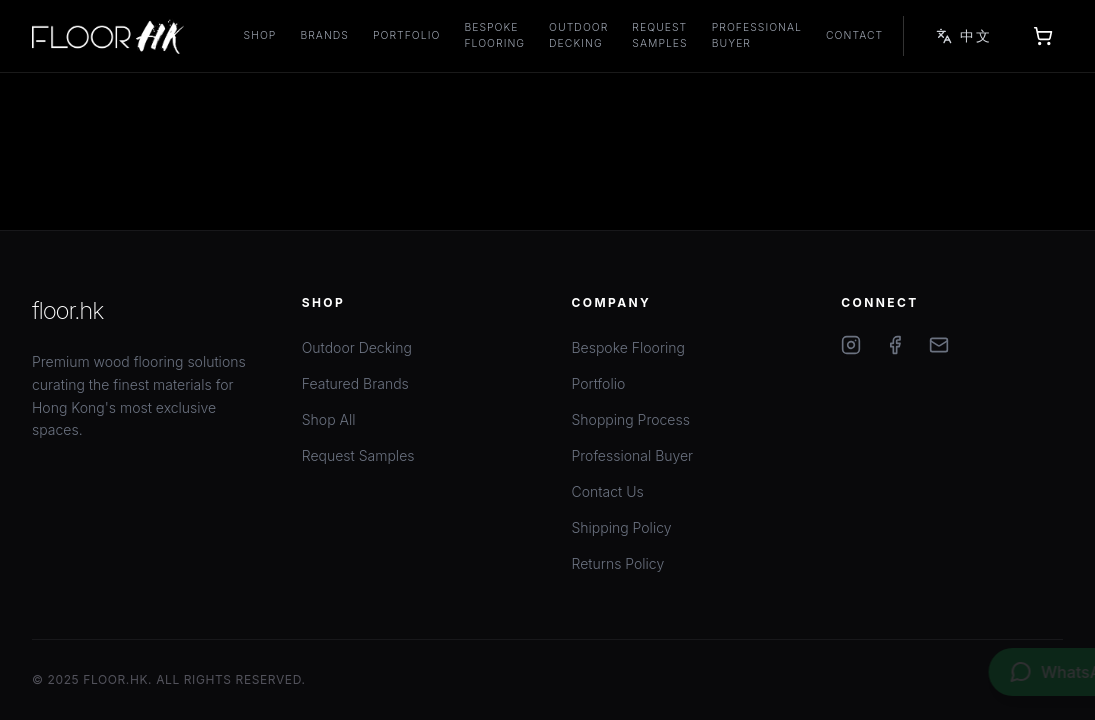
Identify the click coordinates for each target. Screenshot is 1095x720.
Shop (260, 35)
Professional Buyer (757, 35)
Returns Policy (618, 563)
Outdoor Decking (578, 35)
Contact (854, 35)
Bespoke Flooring (494, 35)
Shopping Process (631, 419)
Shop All (329, 419)
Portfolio (406, 35)
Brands (324, 35)
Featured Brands (355, 383)
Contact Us (608, 491)
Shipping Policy (622, 527)
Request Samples (659, 35)
